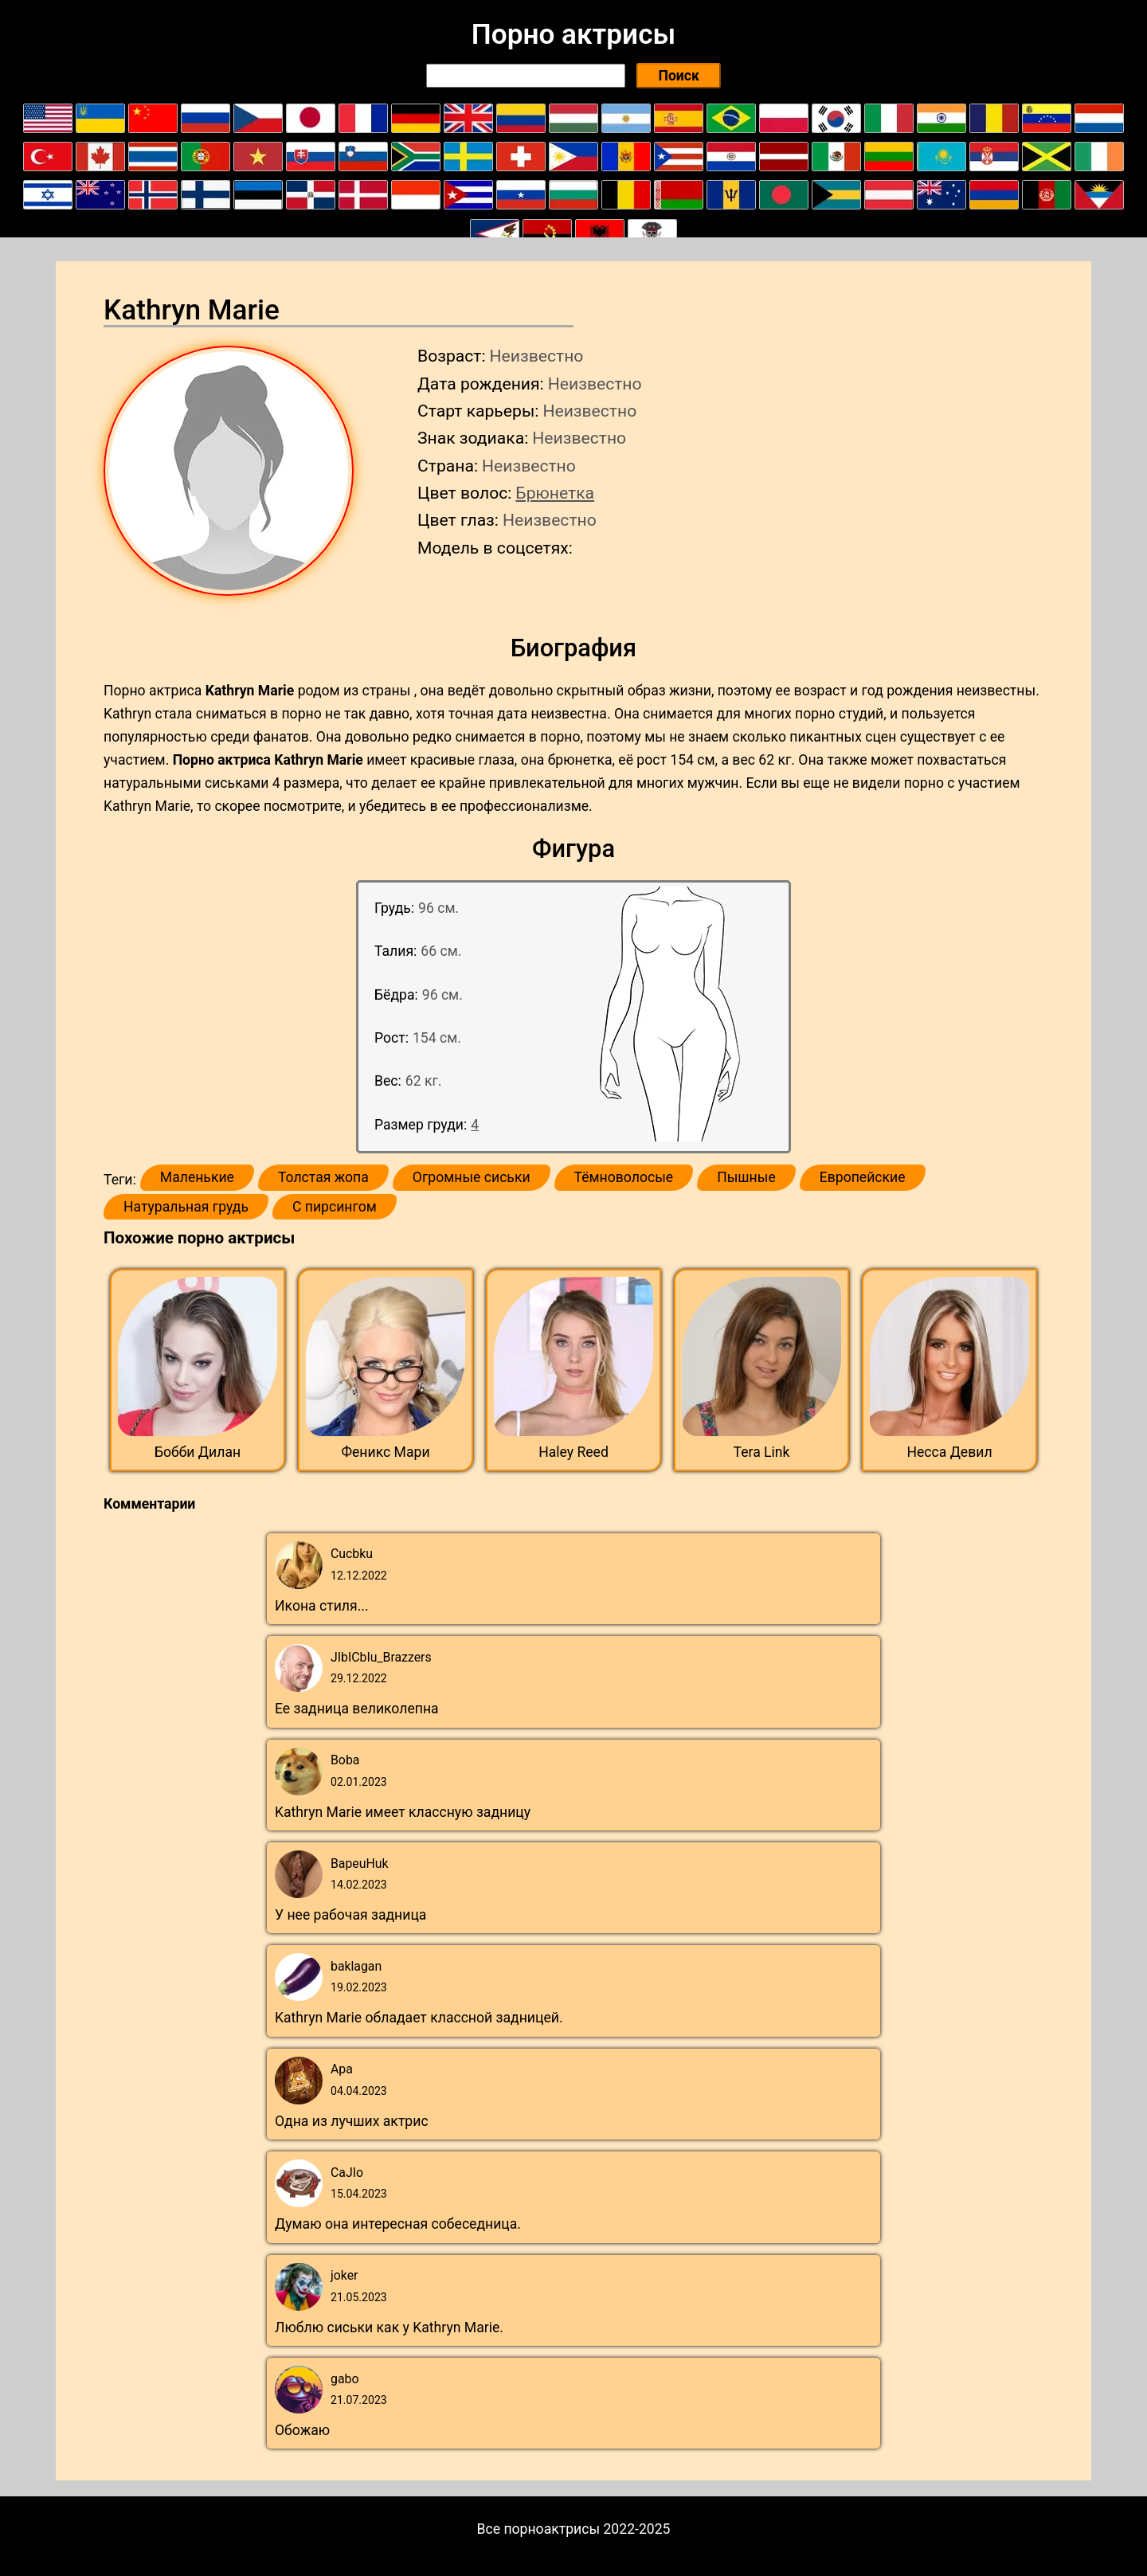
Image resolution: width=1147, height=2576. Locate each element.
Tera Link (762, 1452)
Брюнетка (554, 493)
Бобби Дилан (198, 1452)
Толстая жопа (323, 1177)
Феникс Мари (385, 1452)
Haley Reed (573, 1452)
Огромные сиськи (471, 1177)
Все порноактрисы (539, 2529)
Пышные (746, 1177)
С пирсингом (334, 1207)
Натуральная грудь (186, 1207)
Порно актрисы (573, 34)
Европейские (863, 1177)
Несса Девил (949, 1452)
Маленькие (197, 1177)
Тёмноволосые (624, 1177)
